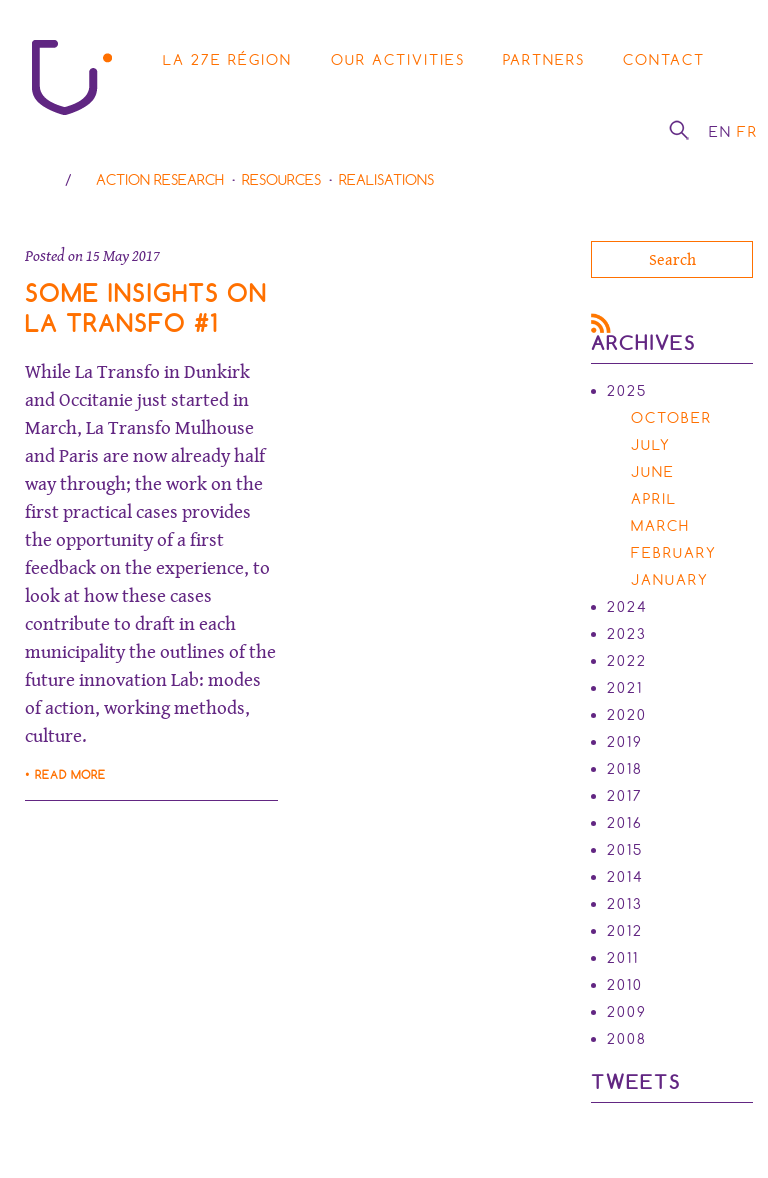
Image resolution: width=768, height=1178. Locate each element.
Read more (70, 775)
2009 (627, 1012)
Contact (664, 60)
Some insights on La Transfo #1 (146, 308)
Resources (281, 180)
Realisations (386, 180)
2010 (625, 985)
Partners (544, 60)
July (651, 445)
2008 (627, 1039)
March (660, 526)
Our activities (398, 60)
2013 (625, 904)
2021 (625, 688)
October (671, 418)
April (654, 499)
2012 (625, 931)
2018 (625, 769)
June (653, 472)
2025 (627, 391)
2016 (625, 823)
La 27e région (227, 60)
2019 (625, 742)
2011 (623, 958)
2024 (627, 607)
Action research (160, 180)
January (670, 580)
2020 (627, 715)
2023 (627, 634)
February (674, 553)
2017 (625, 796)
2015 (625, 850)
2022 (627, 661)
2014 (625, 877)
